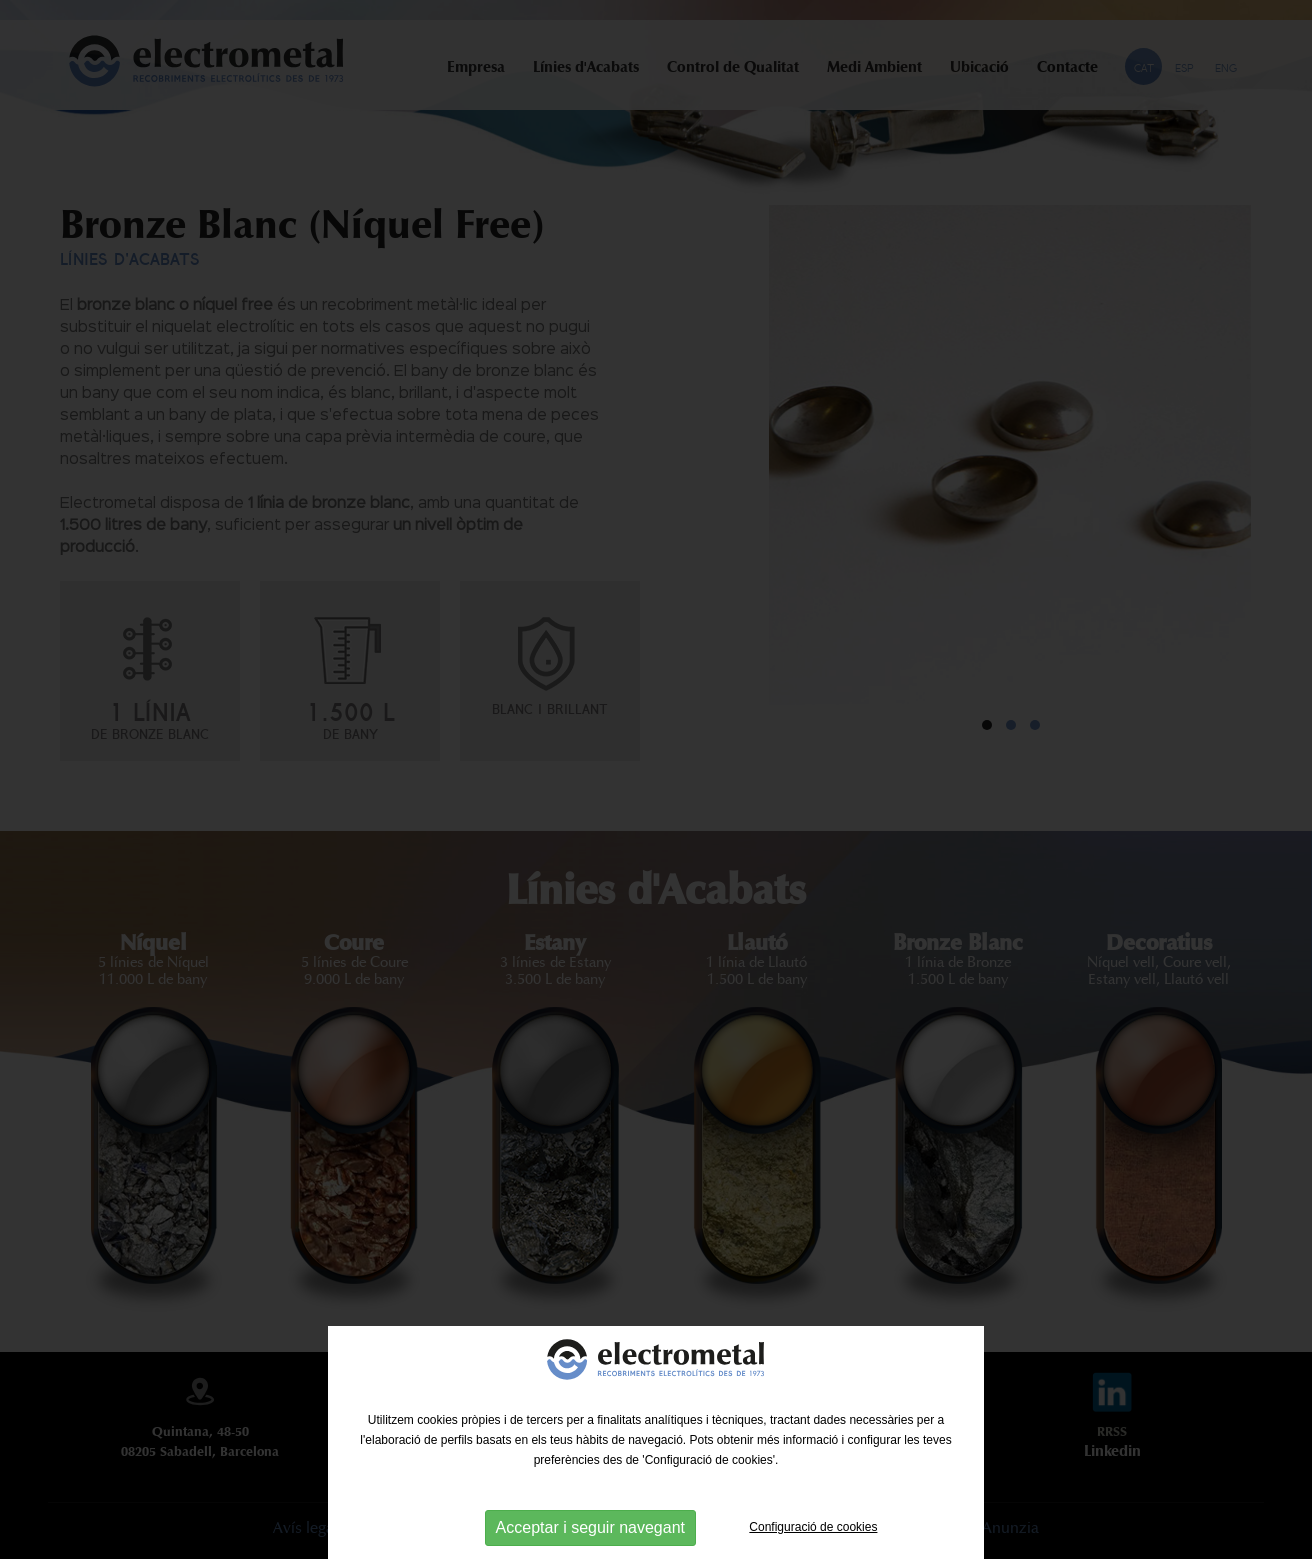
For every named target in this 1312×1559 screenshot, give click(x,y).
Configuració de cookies (813, 1527)
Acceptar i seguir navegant (590, 1527)
